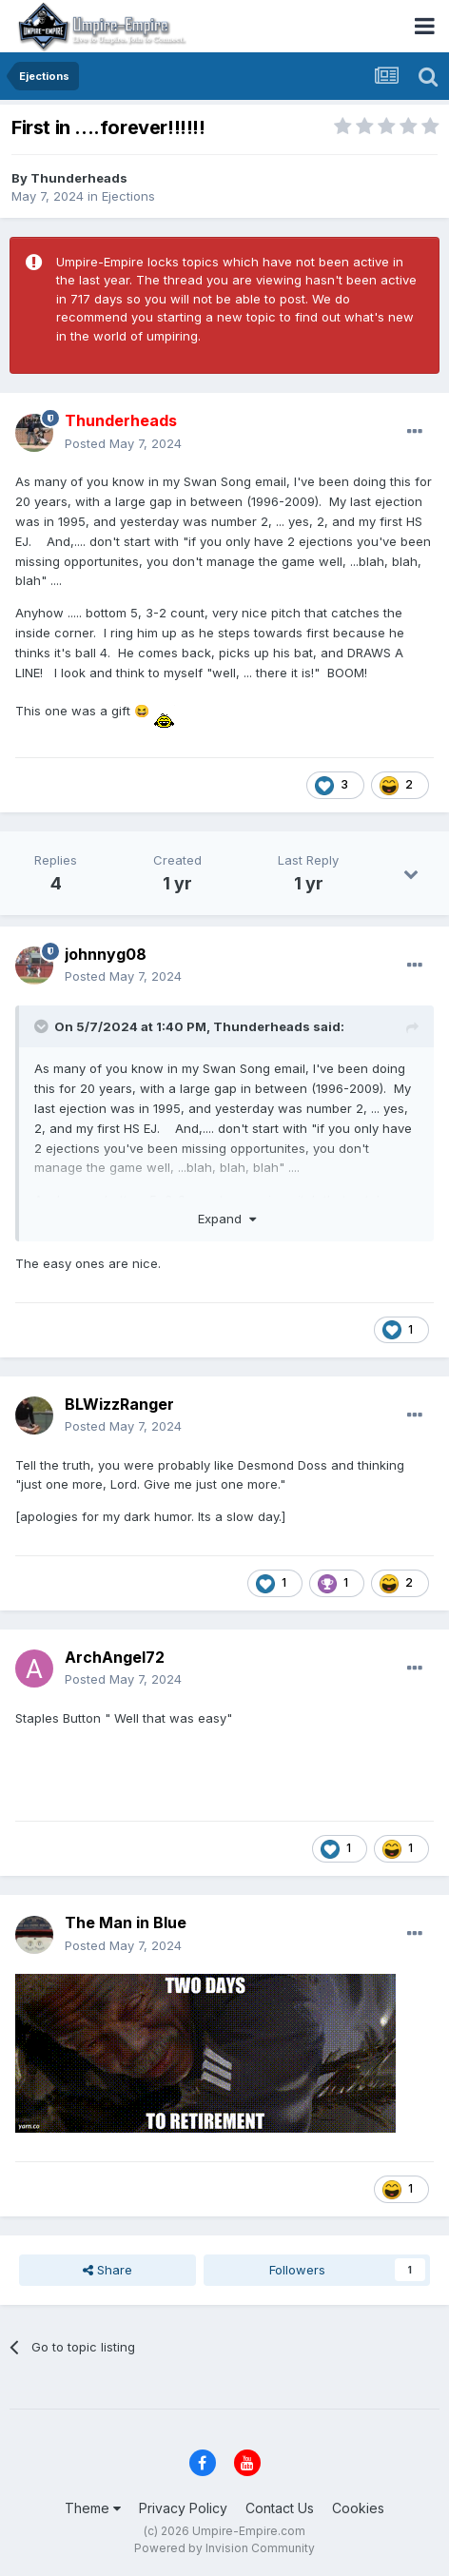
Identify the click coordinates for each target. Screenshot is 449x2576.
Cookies (358, 2508)
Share (107, 2269)
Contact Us (279, 2508)
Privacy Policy (183, 2508)
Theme (93, 2508)
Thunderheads (78, 177)
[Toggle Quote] (42, 1026)
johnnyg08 (105, 954)
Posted (123, 443)
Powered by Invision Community (224, 2548)
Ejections (128, 196)
